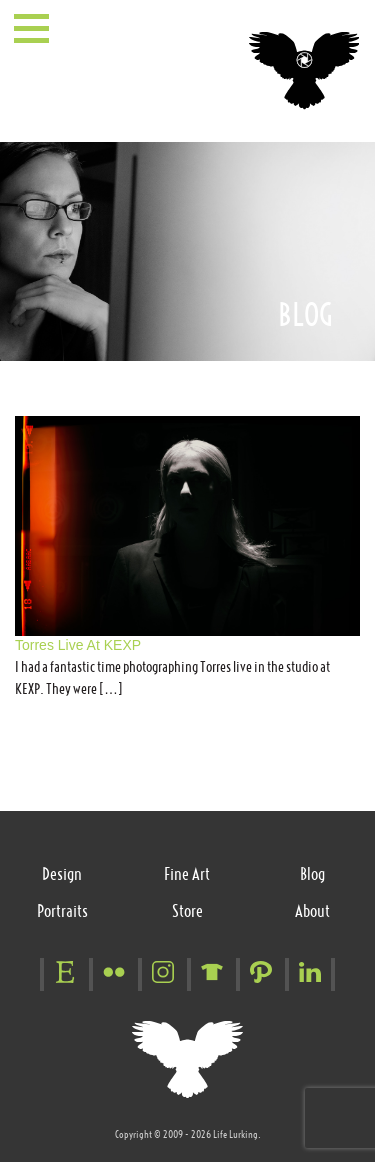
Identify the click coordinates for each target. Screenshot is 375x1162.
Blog (312, 874)
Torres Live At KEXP (78, 645)
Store (187, 911)
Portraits (62, 911)
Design (62, 874)
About (312, 911)
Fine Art (187, 874)
